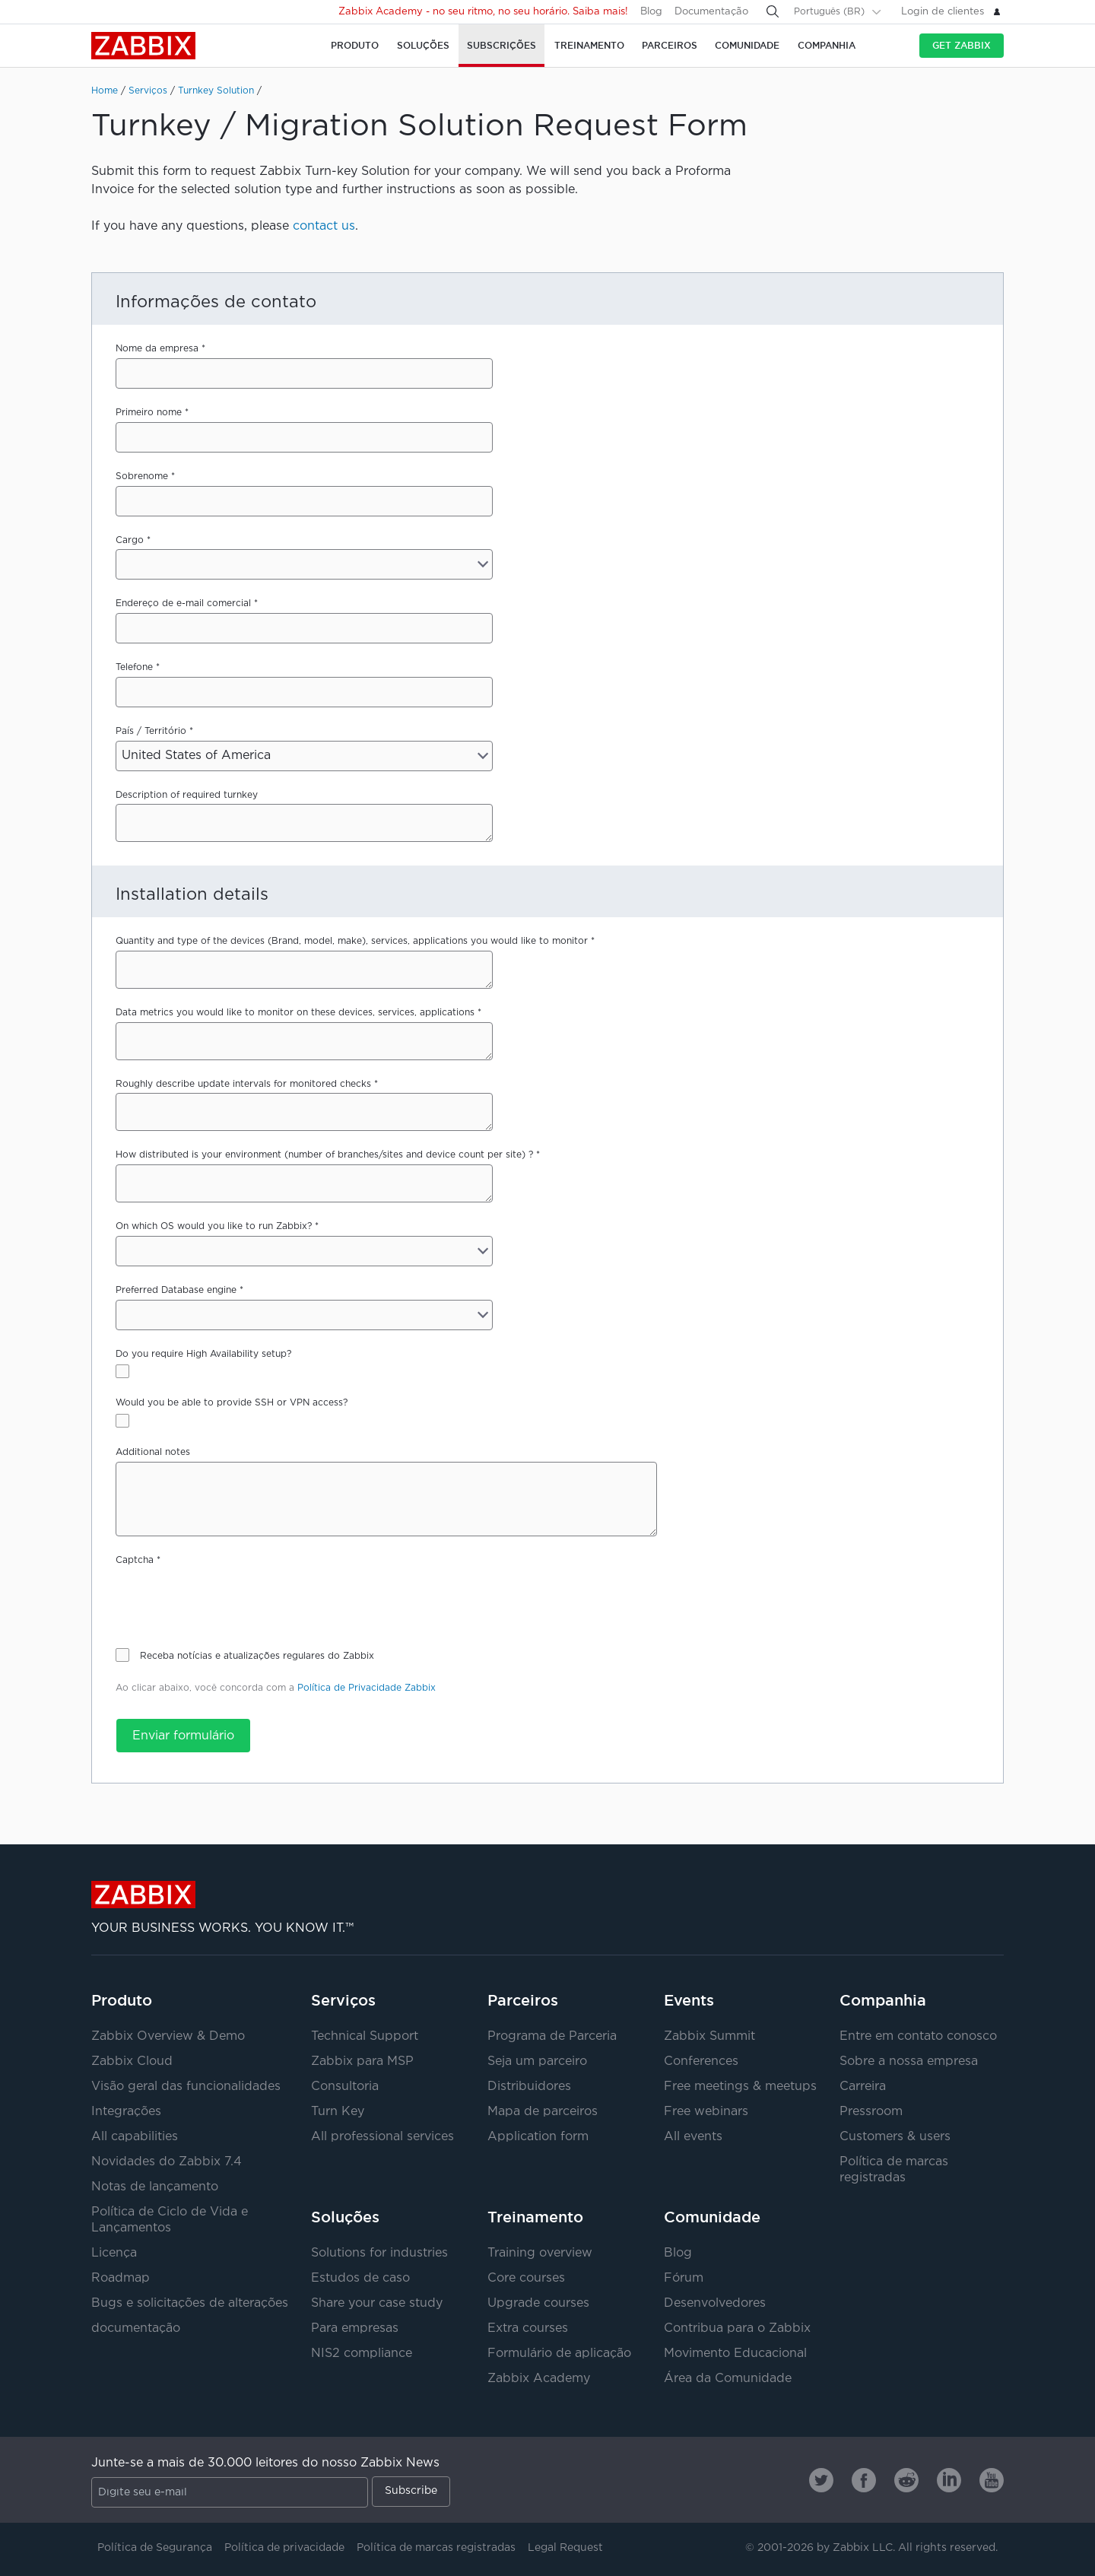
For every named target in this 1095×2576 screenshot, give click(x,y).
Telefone (134, 667)
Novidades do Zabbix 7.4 (166, 2162)
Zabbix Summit (709, 2036)
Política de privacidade (284, 2547)
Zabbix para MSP (362, 2061)
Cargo (130, 540)
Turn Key (337, 2111)
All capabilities (134, 2136)
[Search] (772, 11)
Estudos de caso (360, 2278)
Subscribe (411, 2490)
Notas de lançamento (154, 2187)
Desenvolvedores (715, 2303)
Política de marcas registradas (436, 2547)
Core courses (526, 2278)
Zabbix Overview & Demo (168, 2036)
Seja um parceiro (537, 2061)
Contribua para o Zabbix (737, 2328)
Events (689, 2000)
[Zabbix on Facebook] (864, 2480)
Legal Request (565, 2547)
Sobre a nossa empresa (909, 2061)
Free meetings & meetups (740, 2086)
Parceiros (522, 2000)
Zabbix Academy (538, 2378)
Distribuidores (529, 2086)
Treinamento (535, 2217)
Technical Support (364, 2036)
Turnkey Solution (216, 91)
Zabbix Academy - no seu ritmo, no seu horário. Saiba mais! (483, 12)
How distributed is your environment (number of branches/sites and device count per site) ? (324, 1155)
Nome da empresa (157, 349)
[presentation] (231, 1599)
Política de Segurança (154, 2547)
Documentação (711, 12)
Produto (121, 2000)
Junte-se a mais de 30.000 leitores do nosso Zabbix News (265, 2463)
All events (693, 2136)
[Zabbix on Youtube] (991, 2480)
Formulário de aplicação (559, 2353)
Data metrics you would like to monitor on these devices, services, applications (295, 1012)
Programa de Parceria (552, 2036)
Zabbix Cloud (132, 2061)
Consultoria (345, 2086)
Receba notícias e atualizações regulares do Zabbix (257, 1656)
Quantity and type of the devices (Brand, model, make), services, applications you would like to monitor (352, 941)
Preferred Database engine (176, 1290)
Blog (651, 12)
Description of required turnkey (187, 795)
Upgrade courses (538, 2303)
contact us (324, 226)
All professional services (382, 2136)
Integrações (126, 2111)
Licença (114, 2253)
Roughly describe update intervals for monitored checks (243, 1084)
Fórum (683, 2278)
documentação (135, 2328)
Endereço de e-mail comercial (183, 603)
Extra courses (527, 2328)
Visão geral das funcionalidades (186, 2086)
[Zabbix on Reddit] (906, 2480)
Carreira (863, 2086)
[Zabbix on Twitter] (821, 2480)
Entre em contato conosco (918, 2036)
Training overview (539, 2253)
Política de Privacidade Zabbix (366, 1688)
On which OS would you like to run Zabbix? (214, 1226)
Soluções (345, 2217)
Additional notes (153, 1452)
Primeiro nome (149, 412)
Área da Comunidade (728, 2378)
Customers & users (895, 2136)
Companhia (883, 2000)
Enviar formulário (183, 1736)
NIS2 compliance (361, 2353)
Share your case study (377, 2303)
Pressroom (871, 2111)
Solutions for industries (379, 2253)
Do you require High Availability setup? (203, 1354)
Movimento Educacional (735, 2353)
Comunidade (712, 2217)
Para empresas (354, 2328)
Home (104, 91)
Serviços (148, 91)
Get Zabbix (961, 45)
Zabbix (143, 45)
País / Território (151, 731)
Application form (538, 2136)
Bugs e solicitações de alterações (189, 2303)
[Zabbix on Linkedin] (949, 2480)
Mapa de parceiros (542, 2111)
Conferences (701, 2061)
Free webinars (706, 2111)
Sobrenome (142, 476)
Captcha (135, 1560)
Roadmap (120, 2278)
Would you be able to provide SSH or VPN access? (232, 1403)
